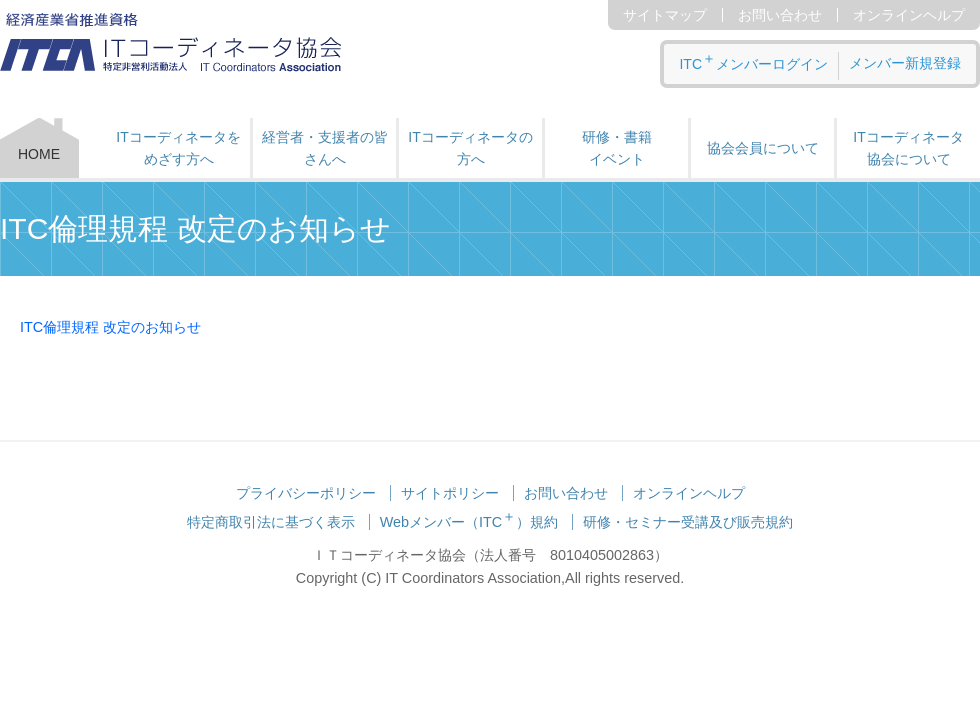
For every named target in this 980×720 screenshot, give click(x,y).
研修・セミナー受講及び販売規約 (688, 522)
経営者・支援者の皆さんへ (325, 148)
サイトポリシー (450, 493)
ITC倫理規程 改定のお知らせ (110, 327)
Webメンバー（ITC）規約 (469, 522)
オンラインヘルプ (909, 15)
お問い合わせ (780, 15)
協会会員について (763, 148)
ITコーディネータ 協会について (908, 148)
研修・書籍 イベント (617, 148)
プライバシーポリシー (306, 493)
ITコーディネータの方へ (470, 148)
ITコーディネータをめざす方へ (178, 148)
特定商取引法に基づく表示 (271, 522)
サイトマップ (665, 15)
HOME (39, 154)
